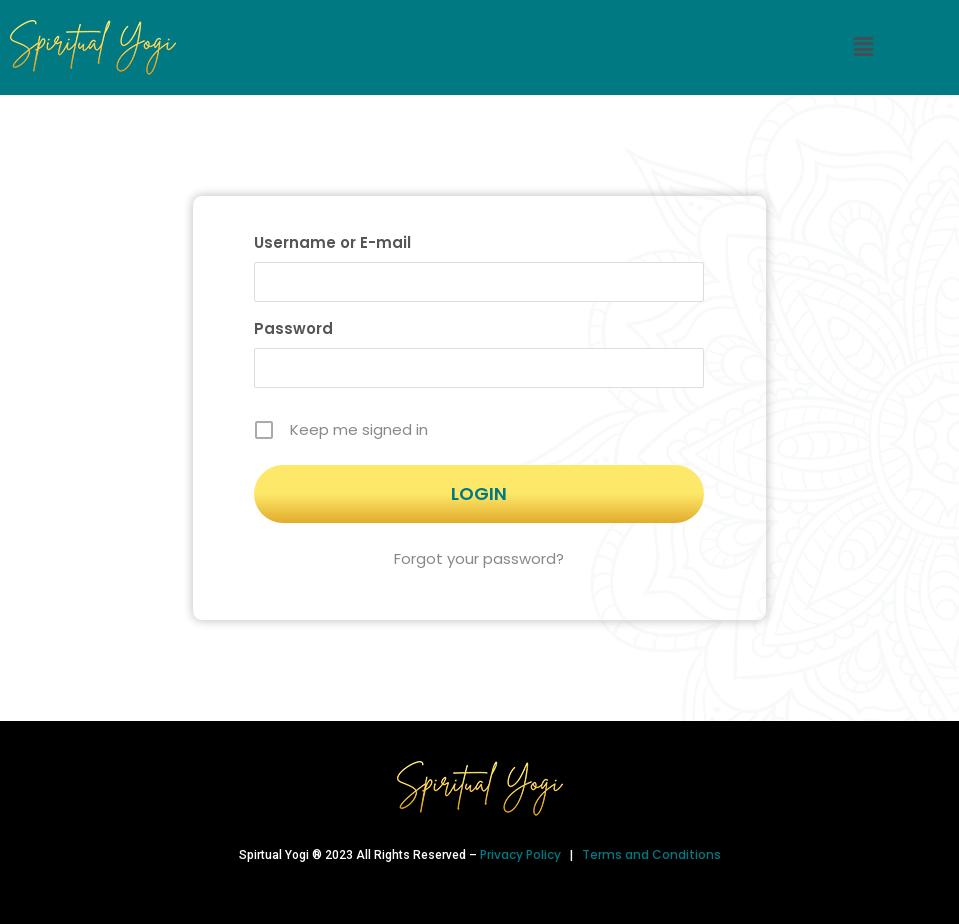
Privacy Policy (522, 854)
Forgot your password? (479, 558)
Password (293, 328)
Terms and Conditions (651, 854)
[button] (863, 47)
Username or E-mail (332, 242)
